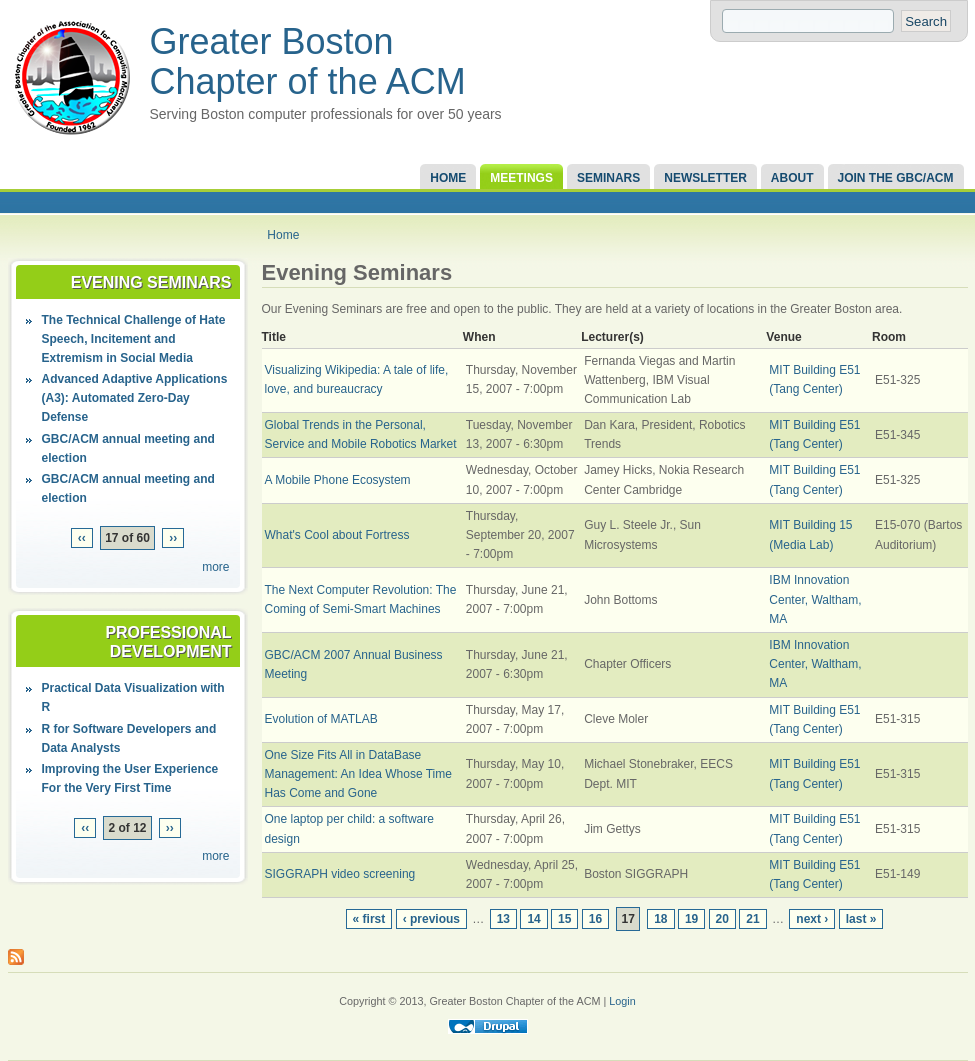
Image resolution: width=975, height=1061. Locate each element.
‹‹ (82, 538)
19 (691, 919)
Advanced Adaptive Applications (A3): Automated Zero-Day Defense (135, 398)
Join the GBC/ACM (896, 178)
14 (533, 919)
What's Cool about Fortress (337, 535)
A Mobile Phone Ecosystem (338, 480)
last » (861, 919)
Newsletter (705, 178)
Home (448, 178)
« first (369, 919)
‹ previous (431, 919)
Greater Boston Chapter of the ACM (308, 61)
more (215, 567)
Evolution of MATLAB (321, 719)
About (792, 178)
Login (622, 1001)
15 (564, 919)
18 (660, 919)
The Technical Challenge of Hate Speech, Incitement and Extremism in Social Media (134, 339)
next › (812, 919)
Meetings (521, 178)
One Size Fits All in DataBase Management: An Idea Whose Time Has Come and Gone (358, 774)
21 (752, 919)
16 (595, 919)
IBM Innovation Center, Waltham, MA (815, 599)
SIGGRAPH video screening (340, 874)
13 (503, 919)
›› (173, 538)
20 (722, 919)
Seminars (608, 178)
